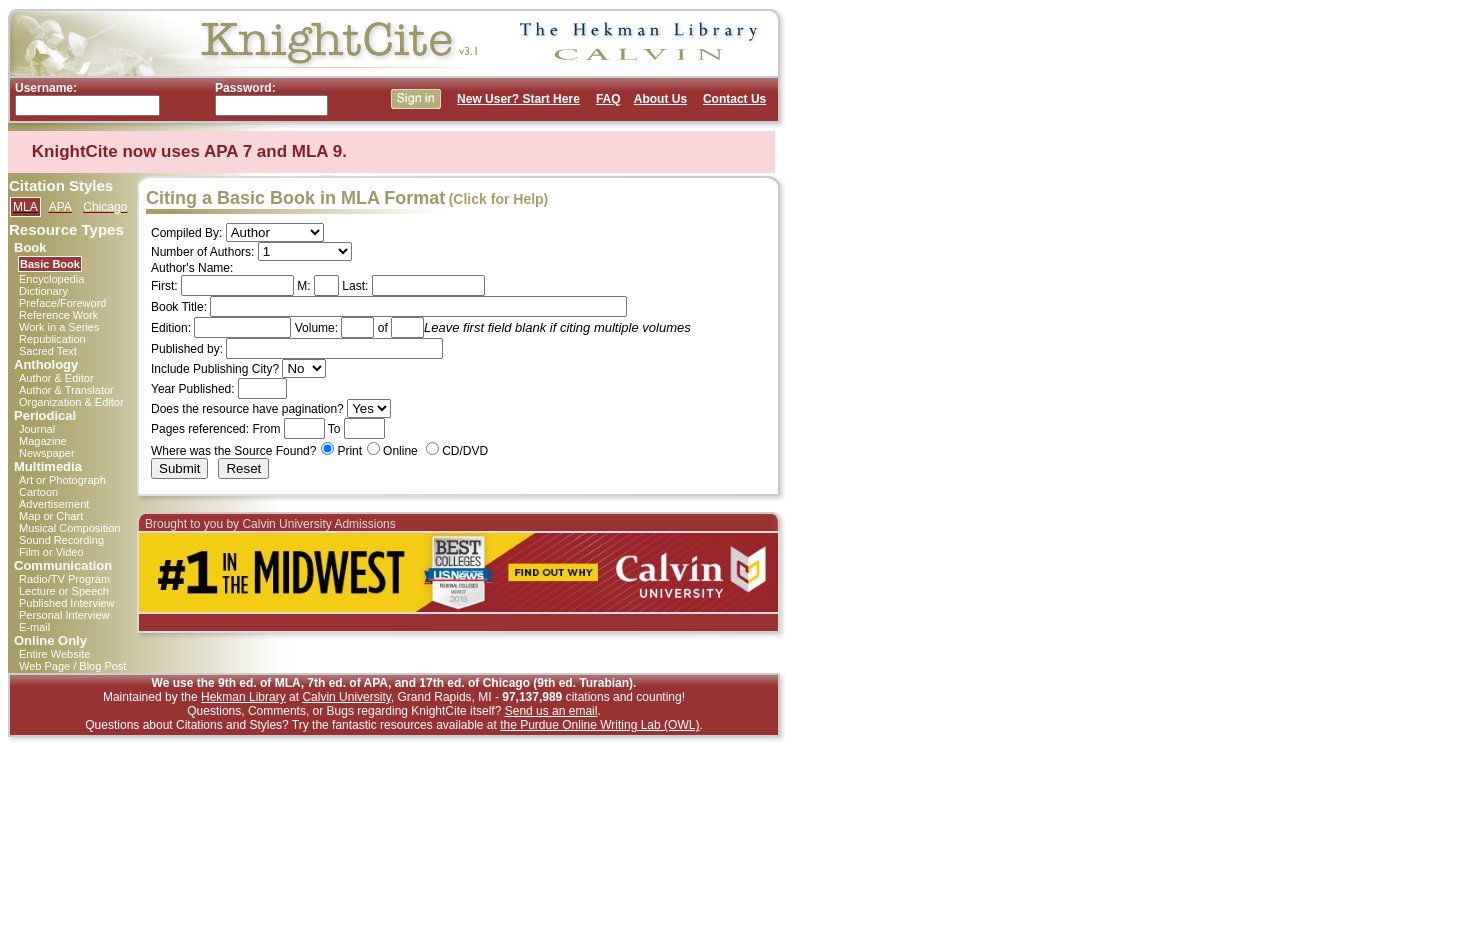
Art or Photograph (62, 480)
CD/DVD (465, 451)
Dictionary (43, 291)
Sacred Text (48, 351)
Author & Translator (66, 390)
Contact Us (734, 99)
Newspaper (47, 453)
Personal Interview (64, 615)
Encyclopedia (51, 279)
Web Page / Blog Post (72, 666)
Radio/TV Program (64, 579)
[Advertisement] (873, 308)
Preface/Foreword (62, 303)
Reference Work (58, 315)
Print (349, 451)
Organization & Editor (71, 402)
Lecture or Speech (64, 591)
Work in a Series (59, 327)
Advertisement (54, 504)
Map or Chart (51, 516)
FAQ (608, 99)
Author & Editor (56, 378)
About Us (660, 99)
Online (400, 451)
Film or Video (51, 552)
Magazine (43, 441)
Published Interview (66, 603)
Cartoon (38, 492)
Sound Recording (61, 540)
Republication (52, 339)
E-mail (34, 627)
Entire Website (54, 654)
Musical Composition (69, 528)
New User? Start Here (518, 99)
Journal (37, 429)
